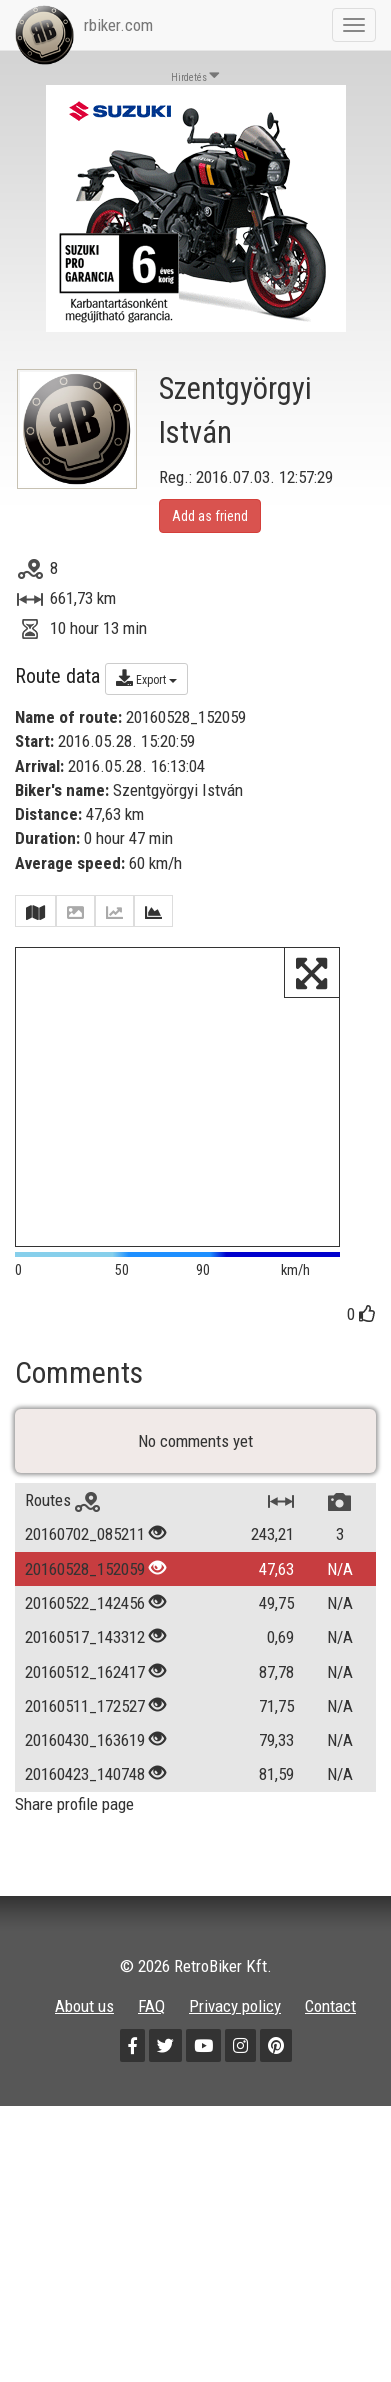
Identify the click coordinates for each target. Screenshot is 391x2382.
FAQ (151, 2006)
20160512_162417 (85, 1672)
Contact (330, 2006)
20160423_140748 (85, 1775)
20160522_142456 (85, 1603)
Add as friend (210, 516)
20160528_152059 (85, 1569)
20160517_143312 (85, 1638)
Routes (62, 1501)
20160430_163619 (85, 1741)
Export (146, 678)
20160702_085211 (85, 1535)
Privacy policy (235, 2006)
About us (84, 2006)
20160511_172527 (85, 1706)
